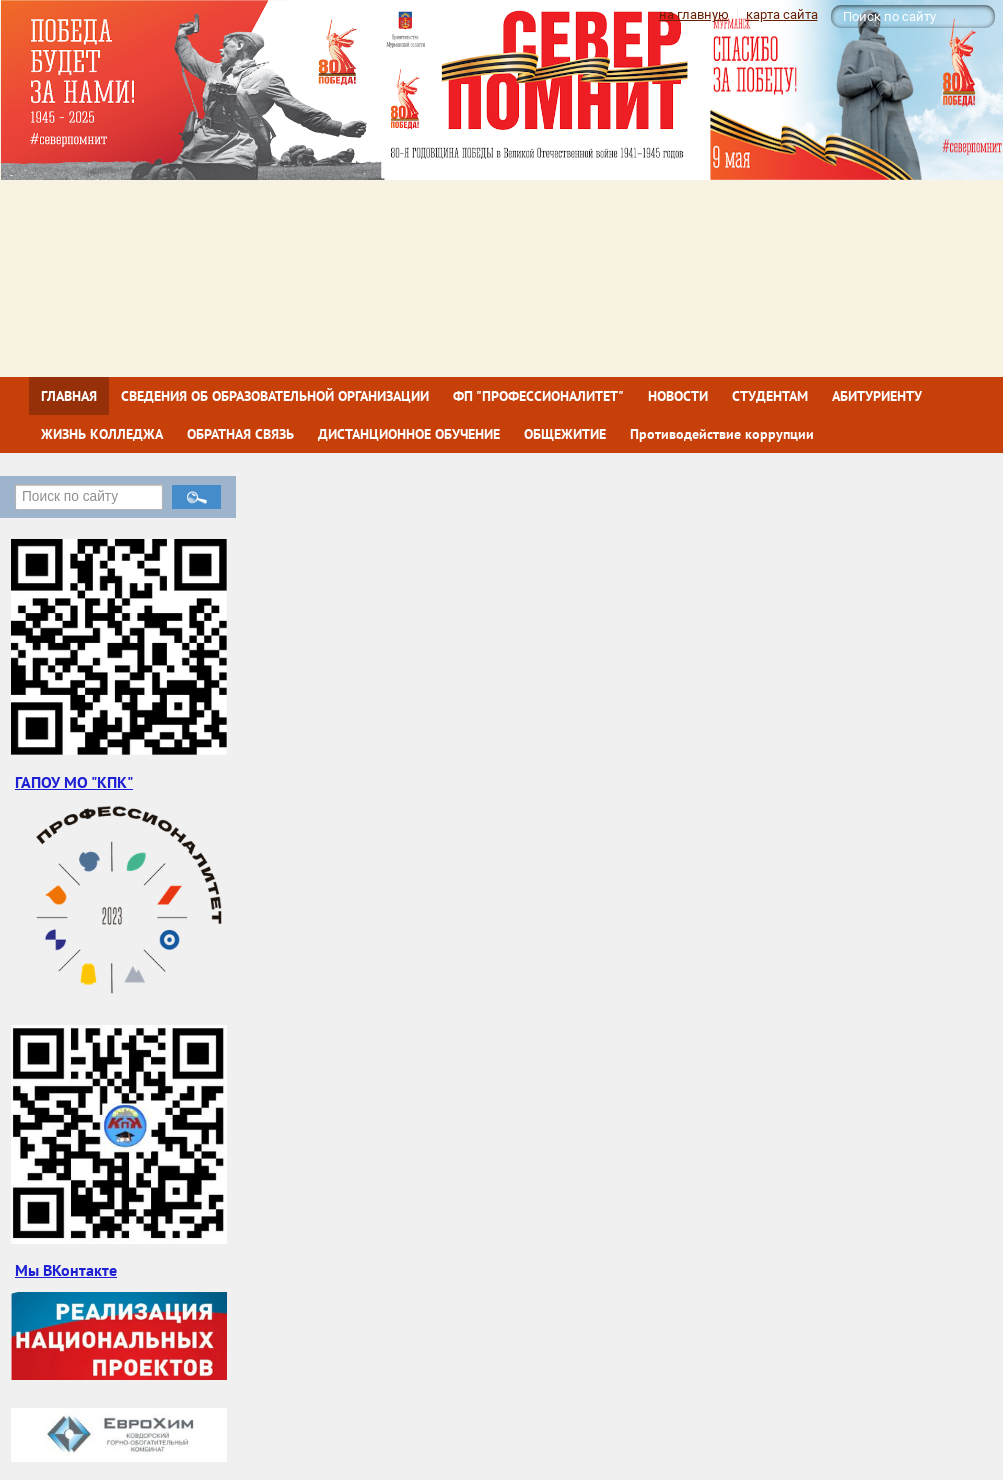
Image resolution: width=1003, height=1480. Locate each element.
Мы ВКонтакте (66, 1270)
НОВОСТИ (678, 396)
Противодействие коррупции (722, 434)
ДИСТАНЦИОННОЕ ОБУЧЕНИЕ (409, 434)
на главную (694, 14)
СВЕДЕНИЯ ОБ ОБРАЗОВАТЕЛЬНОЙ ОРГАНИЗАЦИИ (275, 396)
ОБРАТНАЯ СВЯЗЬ (240, 434)
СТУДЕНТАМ (770, 396)
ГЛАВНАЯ (69, 396)
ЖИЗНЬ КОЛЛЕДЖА (102, 434)
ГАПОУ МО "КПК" (74, 782)
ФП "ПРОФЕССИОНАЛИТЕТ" (538, 396)
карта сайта (782, 14)
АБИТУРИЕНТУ (877, 396)
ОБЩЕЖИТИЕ (565, 434)
